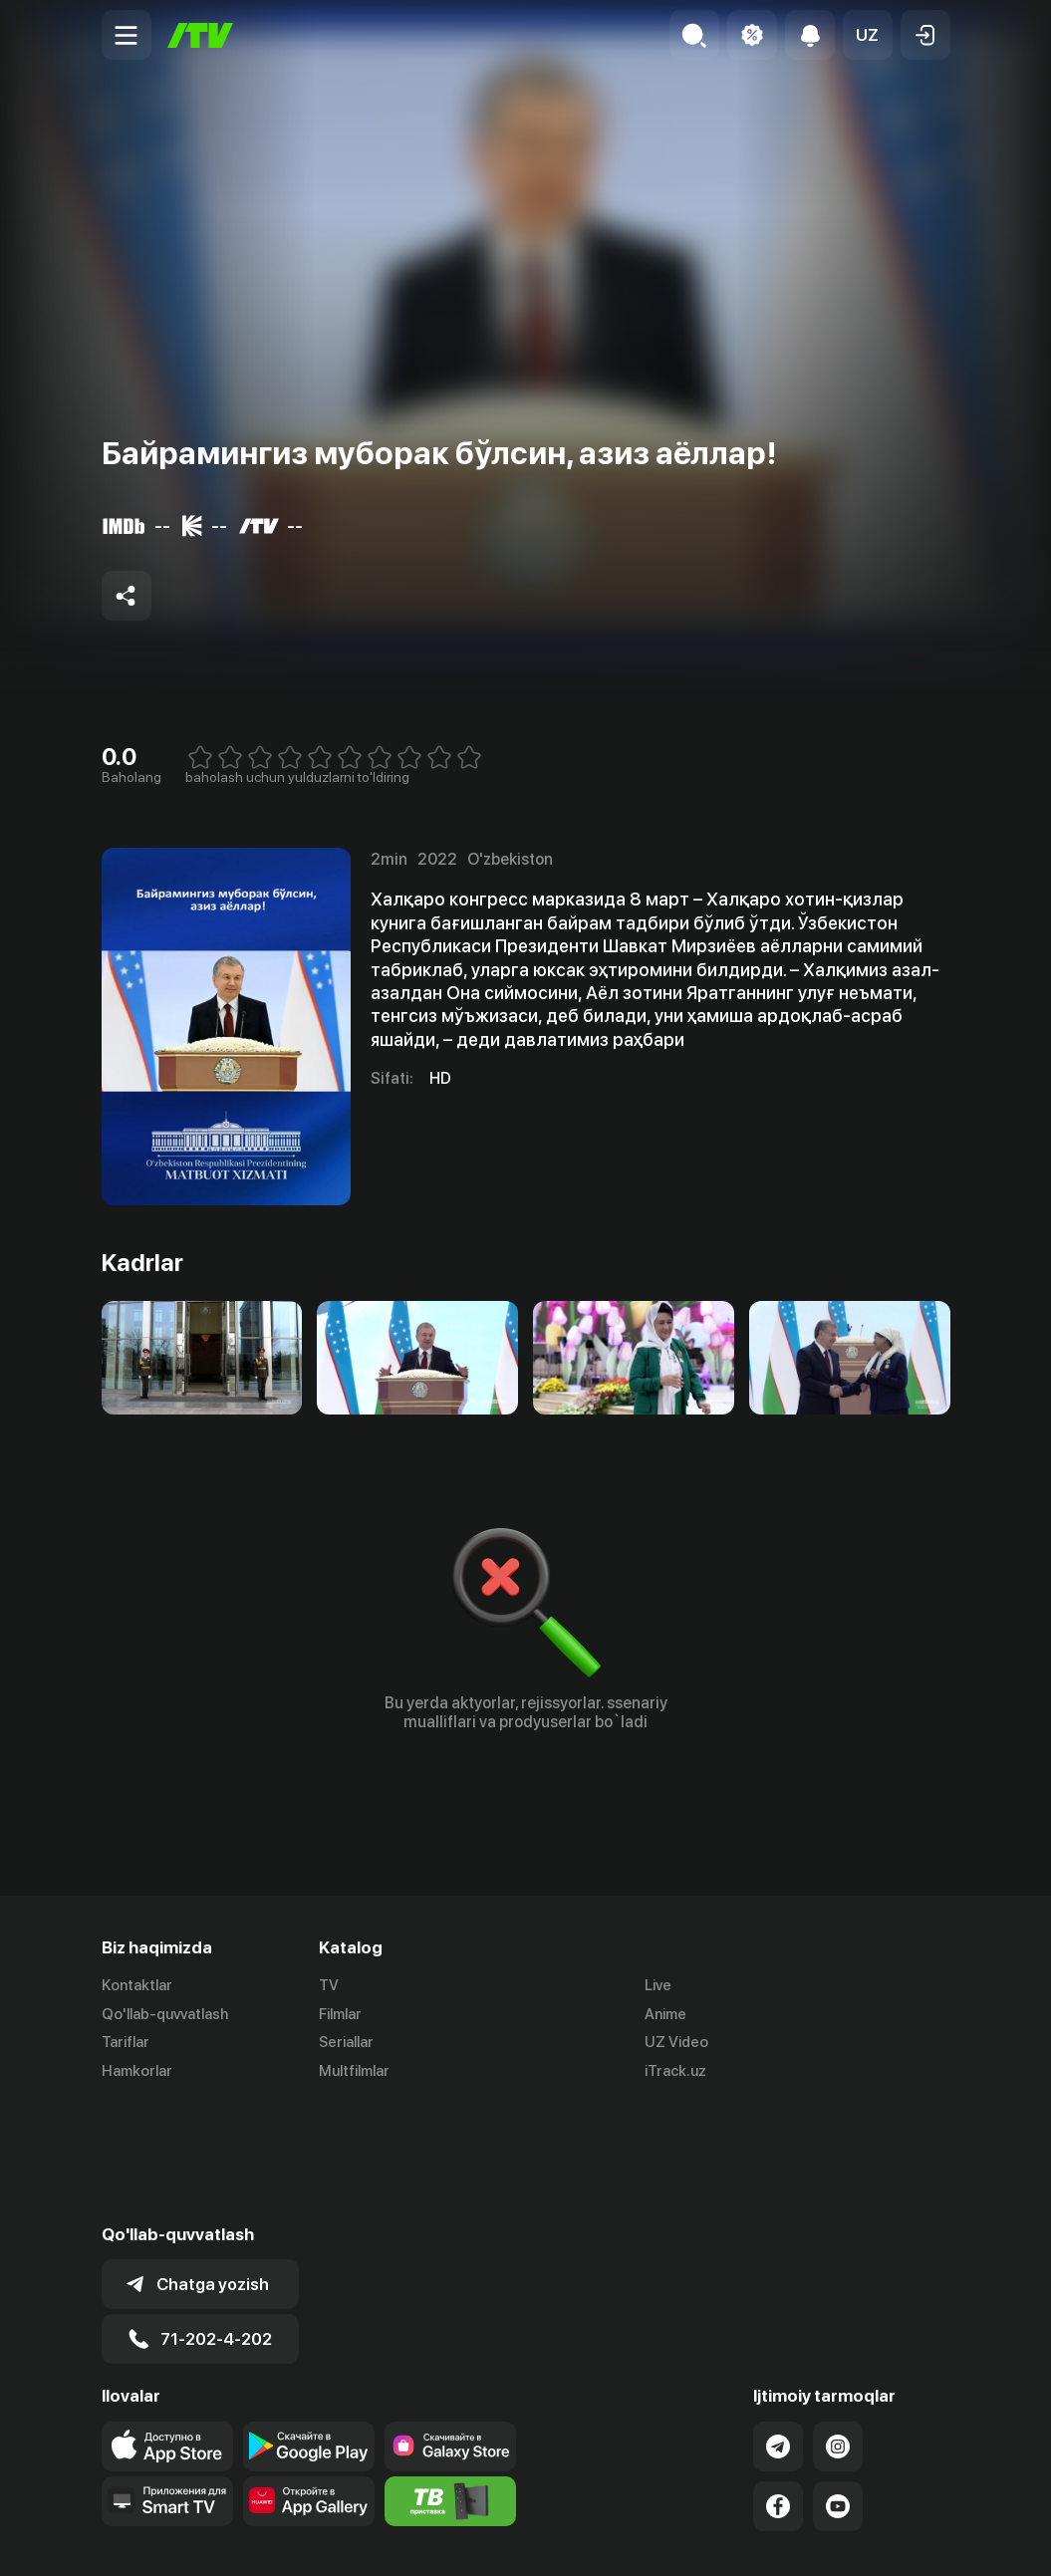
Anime (665, 2014)
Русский (851, 2539)
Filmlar (340, 2014)
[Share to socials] (126, 596)
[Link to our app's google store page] (309, 2328)
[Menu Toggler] (126, 35)
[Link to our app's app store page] (167, 2328)
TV (329, 1985)
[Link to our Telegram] (778, 2328)
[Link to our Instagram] (838, 2328)
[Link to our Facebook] (778, 2388)
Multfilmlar (354, 2072)
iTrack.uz (675, 2072)
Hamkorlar (137, 2072)
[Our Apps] (167, 2383)
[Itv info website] (450, 2383)
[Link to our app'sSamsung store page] (450, 2328)
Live (658, 1985)
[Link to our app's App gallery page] (309, 2383)
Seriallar (346, 2043)
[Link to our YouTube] (838, 2388)
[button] (868, 35)
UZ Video (676, 2043)
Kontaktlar (137, 1985)
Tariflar (125, 2043)
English (927, 2539)
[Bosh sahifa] (200, 35)
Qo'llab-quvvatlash (165, 2014)
